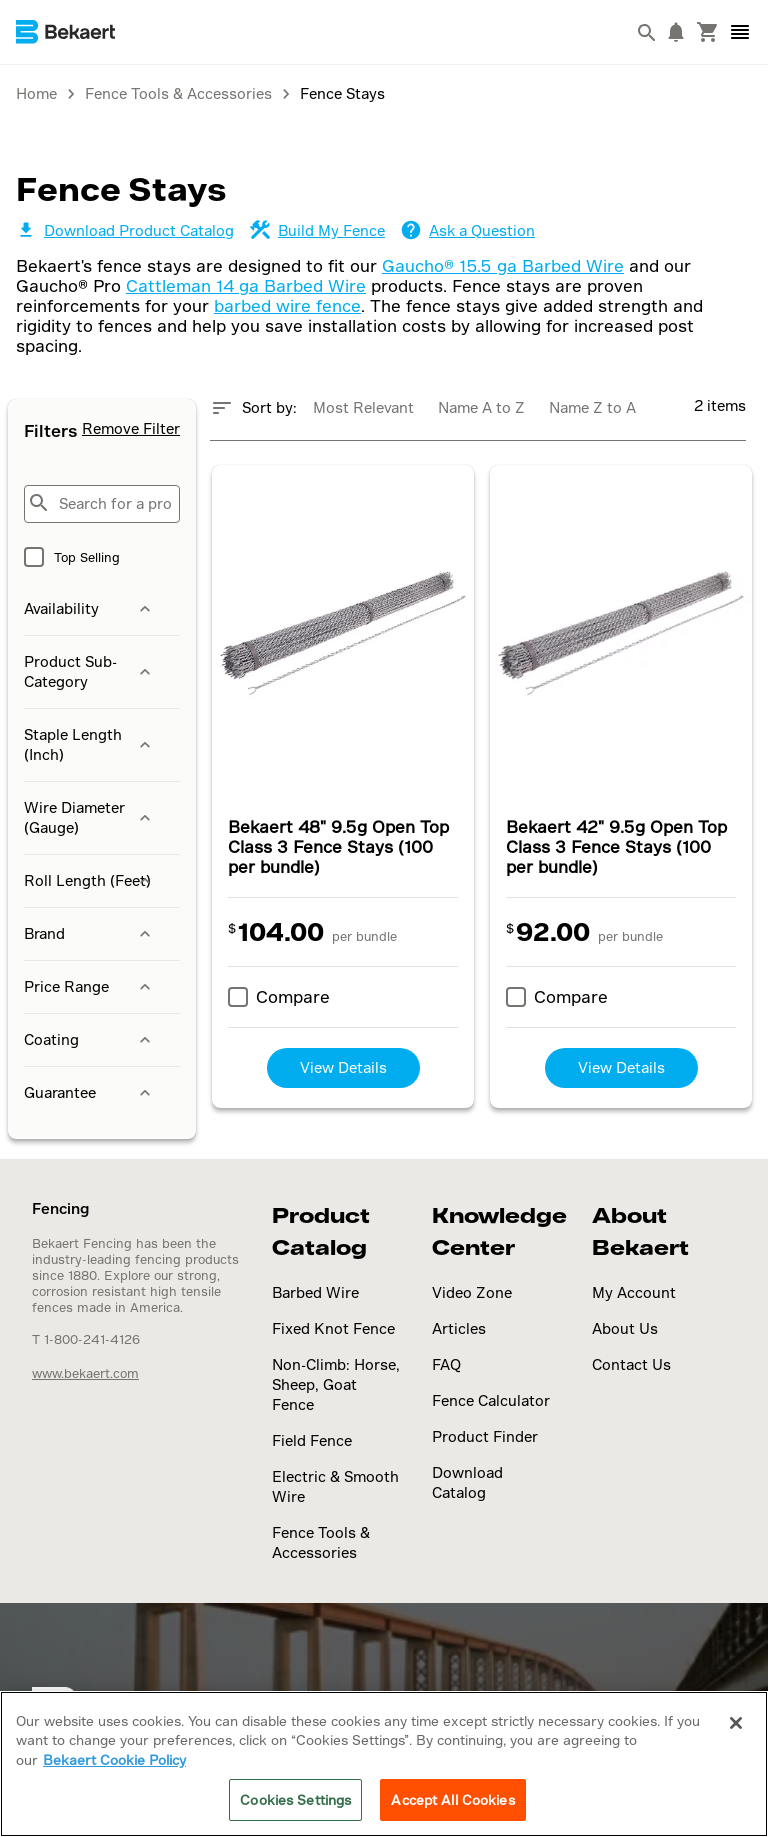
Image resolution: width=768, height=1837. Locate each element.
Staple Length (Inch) (89, 744)
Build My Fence (317, 230)
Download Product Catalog (125, 230)
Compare (293, 996)
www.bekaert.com (85, 1373)
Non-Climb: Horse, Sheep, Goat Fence (336, 1384)
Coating (89, 1040)
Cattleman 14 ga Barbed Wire (246, 285)
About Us (625, 1328)
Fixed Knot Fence (333, 1328)
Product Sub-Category (89, 671)
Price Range (89, 987)
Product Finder (485, 1436)
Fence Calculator (491, 1400)
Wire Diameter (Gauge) (89, 817)
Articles (459, 1328)
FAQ (446, 1364)
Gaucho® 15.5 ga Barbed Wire (503, 265)
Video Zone (472, 1292)
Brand (89, 934)
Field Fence (312, 1440)
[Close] (736, 1723)
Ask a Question (468, 230)
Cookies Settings (295, 1799)
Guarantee (89, 1093)
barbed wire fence (287, 305)
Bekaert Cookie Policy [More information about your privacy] (114, 1759)
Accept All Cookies (452, 1799)
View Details (343, 1067)
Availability (89, 609)
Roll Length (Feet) (89, 881)
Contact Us (631, 1364)
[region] (384, 1764)
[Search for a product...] (102, 504)
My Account (634, 1292)
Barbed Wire (315, 1292)
